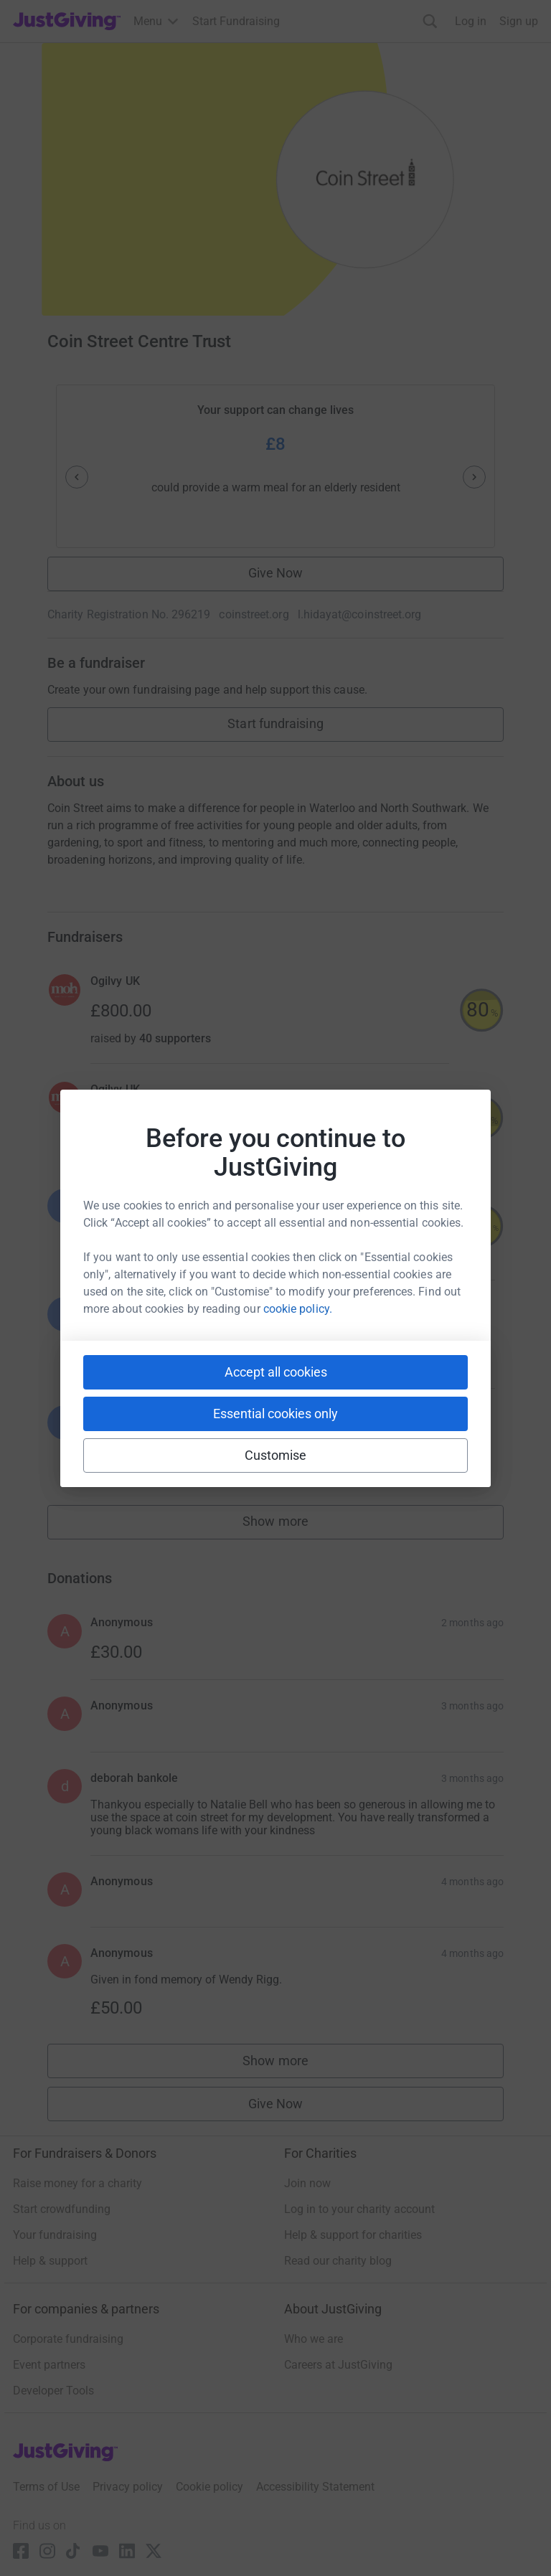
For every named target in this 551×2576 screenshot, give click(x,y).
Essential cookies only (275, 1413)
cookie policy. (297, 1309)
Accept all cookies (276, 1371)
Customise (276, 1455)
